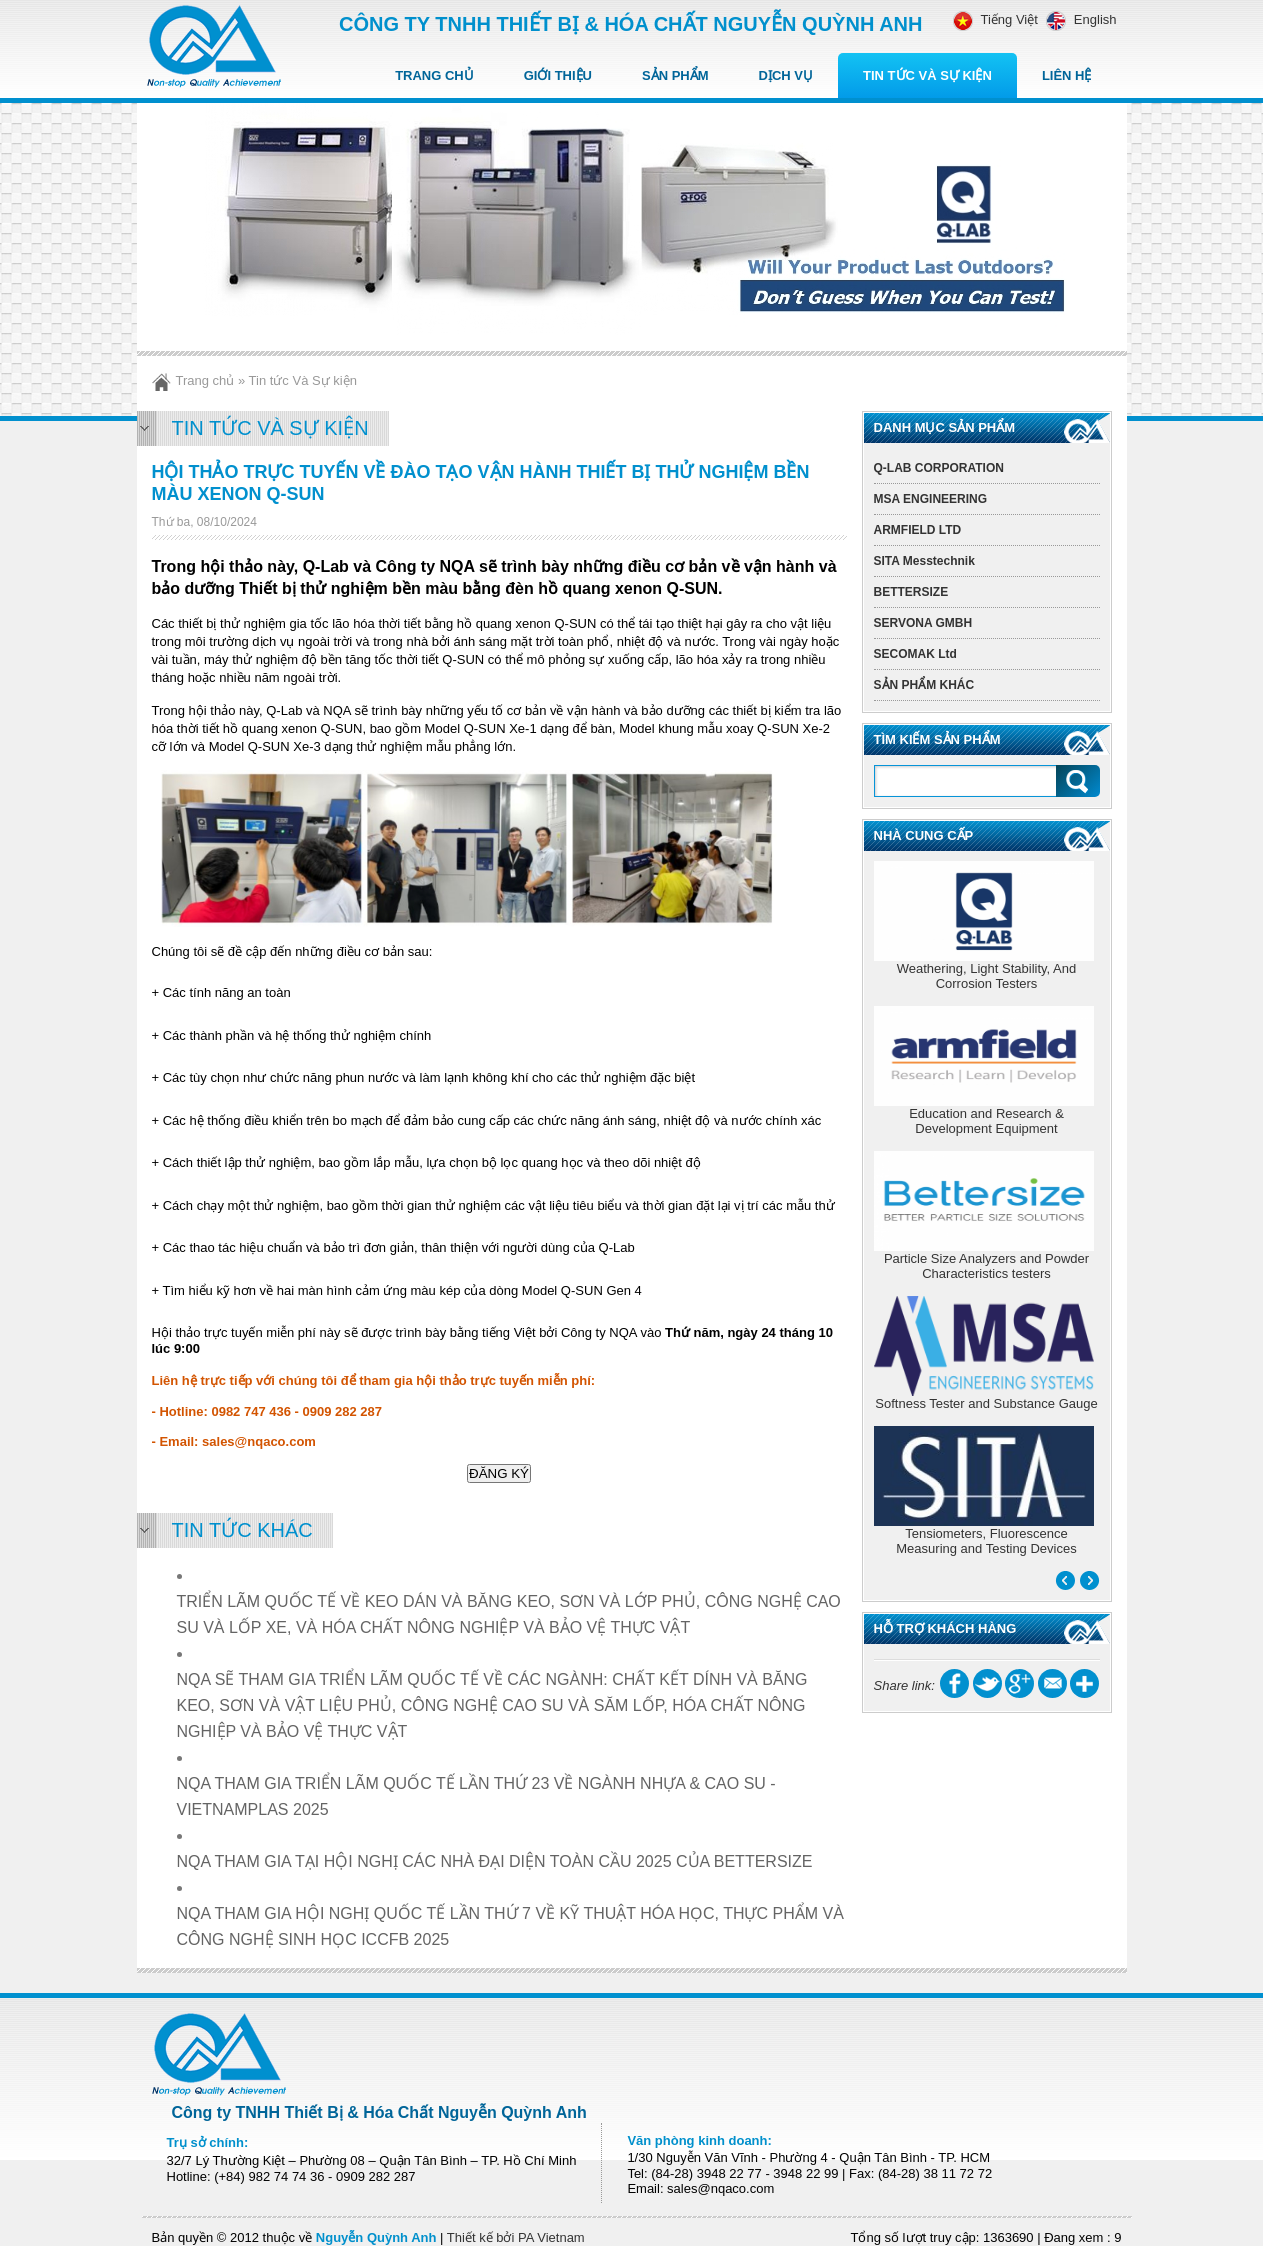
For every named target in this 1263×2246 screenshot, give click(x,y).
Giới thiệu (558, 75)
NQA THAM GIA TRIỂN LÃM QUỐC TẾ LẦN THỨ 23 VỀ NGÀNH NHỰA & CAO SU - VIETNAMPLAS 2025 (476, 1796)
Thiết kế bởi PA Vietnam (516, 2237)
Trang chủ (434, 75)
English (1077, 19)
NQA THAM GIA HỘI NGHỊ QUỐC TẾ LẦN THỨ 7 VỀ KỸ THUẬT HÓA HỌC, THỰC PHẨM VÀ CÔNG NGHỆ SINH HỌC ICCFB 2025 (510, 1926)
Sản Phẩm (675, 75)
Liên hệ (1067, 75)
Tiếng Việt (995, 19)
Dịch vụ (786, 75)
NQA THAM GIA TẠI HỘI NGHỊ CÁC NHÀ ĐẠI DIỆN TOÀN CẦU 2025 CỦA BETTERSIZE (495, 1861)
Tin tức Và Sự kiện (927, 75)
